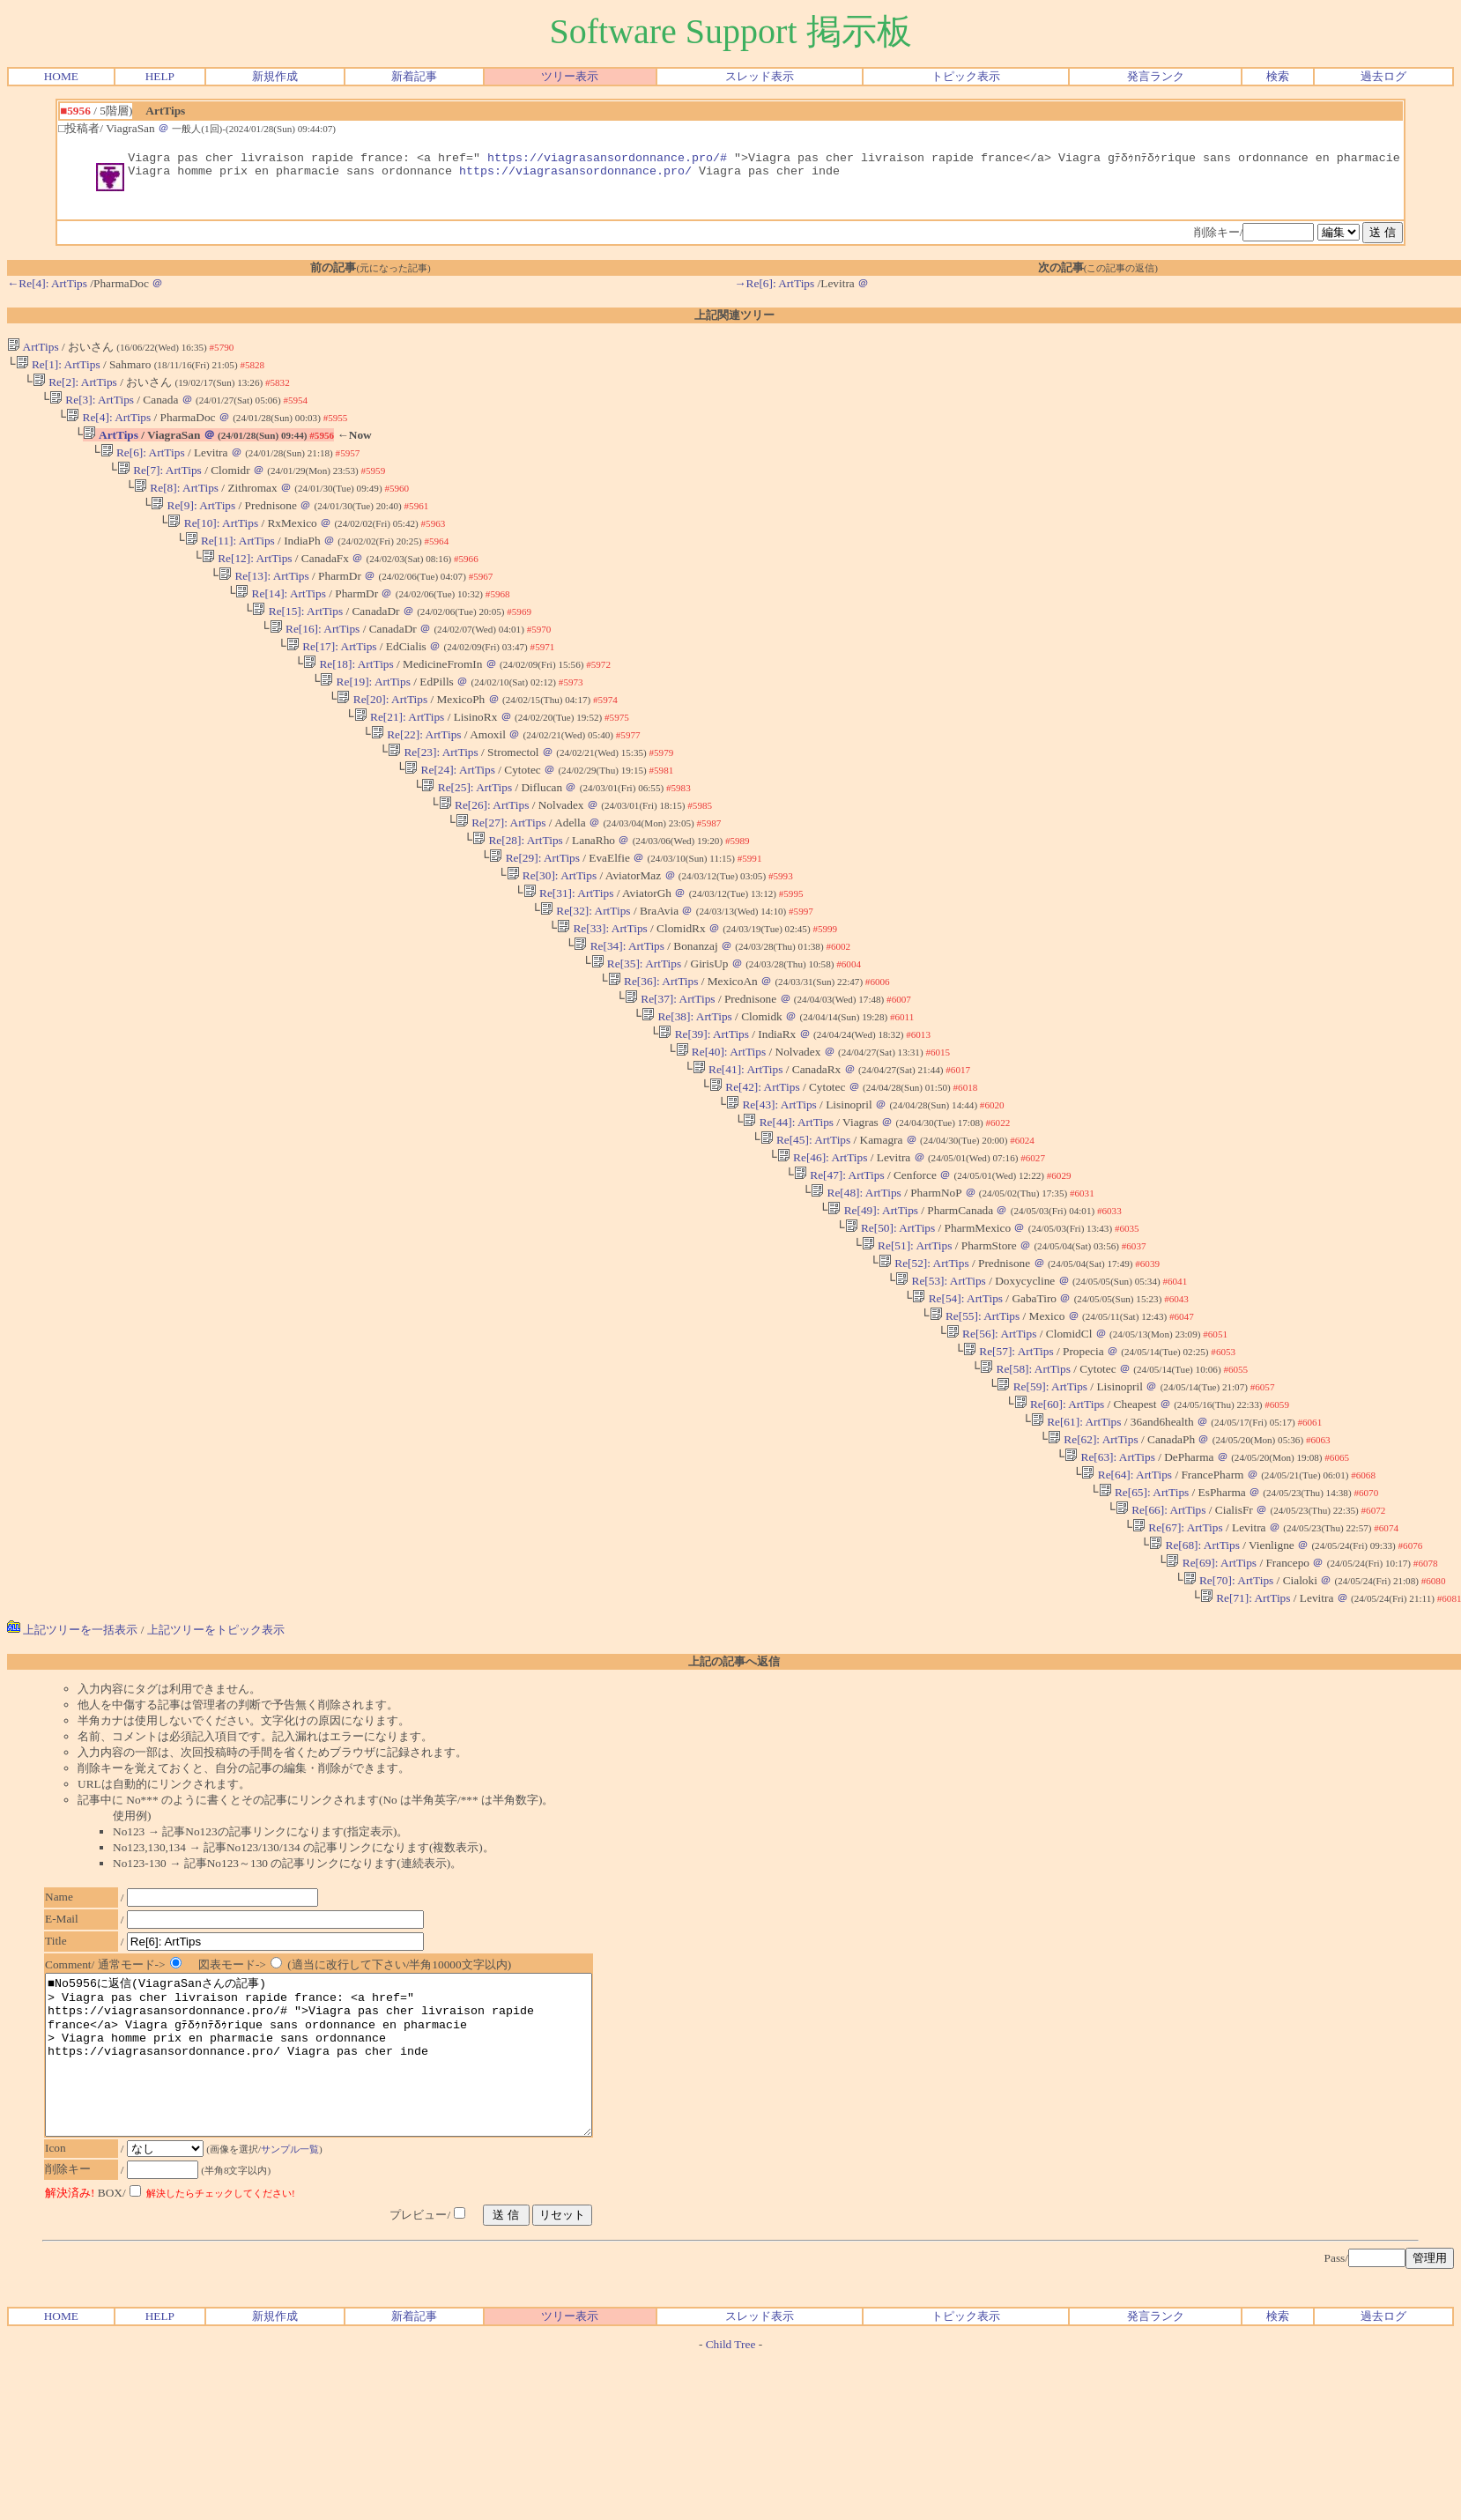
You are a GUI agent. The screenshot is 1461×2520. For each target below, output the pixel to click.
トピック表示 (965, 76)
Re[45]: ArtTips (805, 1223)
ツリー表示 (569, 76)
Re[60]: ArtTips (1058, 1514)
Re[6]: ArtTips (142, 467)
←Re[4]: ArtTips (47, 287)
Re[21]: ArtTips (399, 758)
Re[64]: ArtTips (1126, 1591)
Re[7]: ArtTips (159, 486)
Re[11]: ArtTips (230, 564)
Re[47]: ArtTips (839, 1262)
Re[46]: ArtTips (822, 1242)
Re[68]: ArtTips (1194, 1669)
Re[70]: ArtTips (1228, 1708)
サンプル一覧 (299, 2310)
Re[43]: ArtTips (771, 1184)
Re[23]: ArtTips (433, 797)
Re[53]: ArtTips (940, 1378)
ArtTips (33, 351)
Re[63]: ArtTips (1109, 1572)
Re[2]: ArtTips (75, 390)
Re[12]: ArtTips (247, 583)
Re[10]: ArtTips (212, 545)
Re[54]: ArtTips (957, 1398)
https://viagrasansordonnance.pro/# (607, 159)
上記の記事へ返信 (734, 1790)
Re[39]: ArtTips (703, 1107)
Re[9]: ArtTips (193, 525)
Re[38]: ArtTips (687, 1087)
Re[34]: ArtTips (619, 1010)
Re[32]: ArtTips (585, 971)
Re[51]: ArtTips (907, 1339)
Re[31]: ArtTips (568, 952)
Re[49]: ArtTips (872, 1301)
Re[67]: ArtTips (1177, 1650)
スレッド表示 (759, 76)
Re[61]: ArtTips (1076, 1533)
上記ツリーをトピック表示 (216, 1759)
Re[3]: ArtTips (91, 409)
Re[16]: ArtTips (315, 661)
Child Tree (731, 2505)
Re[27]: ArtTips (501, 874)
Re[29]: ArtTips (534, 913)
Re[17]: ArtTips (331, 680)
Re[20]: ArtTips (382, 738)
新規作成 (275, 76)
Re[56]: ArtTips (991, 1436)
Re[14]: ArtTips (280, 622)
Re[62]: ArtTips (1093, 1553)
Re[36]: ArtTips (653, 1049)
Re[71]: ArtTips (1245, 1727)
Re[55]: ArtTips (974, 1417)
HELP (159, 76)
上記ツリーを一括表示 (72, 1759)
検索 (1277, 76)
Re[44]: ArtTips (788, 1204)
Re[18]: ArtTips (348, 700)
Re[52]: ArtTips (924, 1359)
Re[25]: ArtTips (466, 835)
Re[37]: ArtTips (670, 1068)
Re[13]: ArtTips (264, 603)
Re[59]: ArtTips (1042, 1494)
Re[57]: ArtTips (1008, 1456)
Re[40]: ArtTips (720, 1126)
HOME (61, 76)
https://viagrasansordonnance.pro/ (575, 174)
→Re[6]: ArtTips (774, 287)
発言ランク (1155, 76)
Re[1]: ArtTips (58, 370)
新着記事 (414, 76)
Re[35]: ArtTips (635, 1029)
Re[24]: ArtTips (449, 816)
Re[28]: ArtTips (517, 894)
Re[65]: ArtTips (1143, 1611)
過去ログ (1383, 76)
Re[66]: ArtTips (1161, 1630)
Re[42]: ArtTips (754, 1165)
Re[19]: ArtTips (365, 719)
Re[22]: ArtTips (416, 777)
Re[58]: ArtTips (1025, 1475)
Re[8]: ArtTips (176, 506)
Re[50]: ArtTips (889, 1320)
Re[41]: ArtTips (738, 1146)
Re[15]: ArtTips (297, 642)
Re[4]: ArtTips (108, 428)
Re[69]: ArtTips (1211, 1688)
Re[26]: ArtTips (484, 855)
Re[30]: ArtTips (551, 932)
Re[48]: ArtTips (856, 1281)
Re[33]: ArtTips (602, 990)
